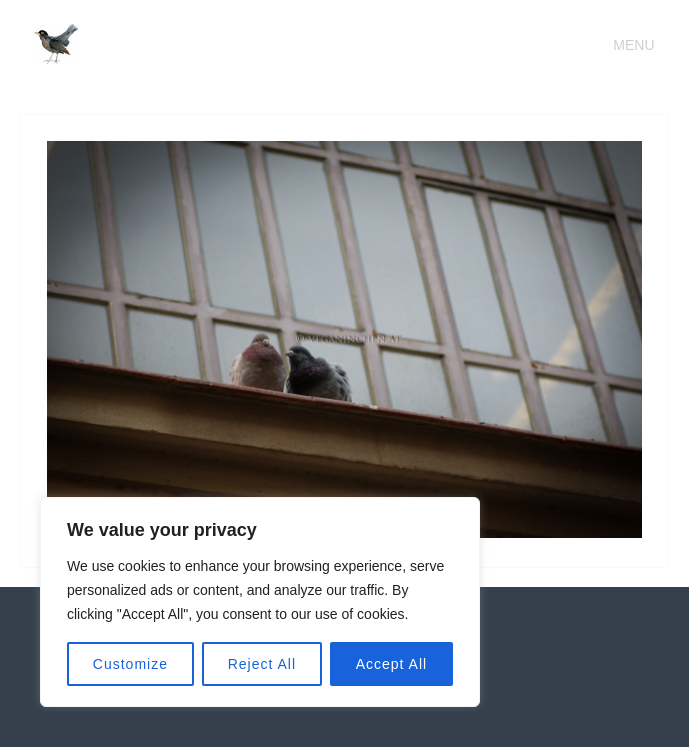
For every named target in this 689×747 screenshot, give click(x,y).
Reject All (262, 664)
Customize (130, 664)
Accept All (391, 664)
